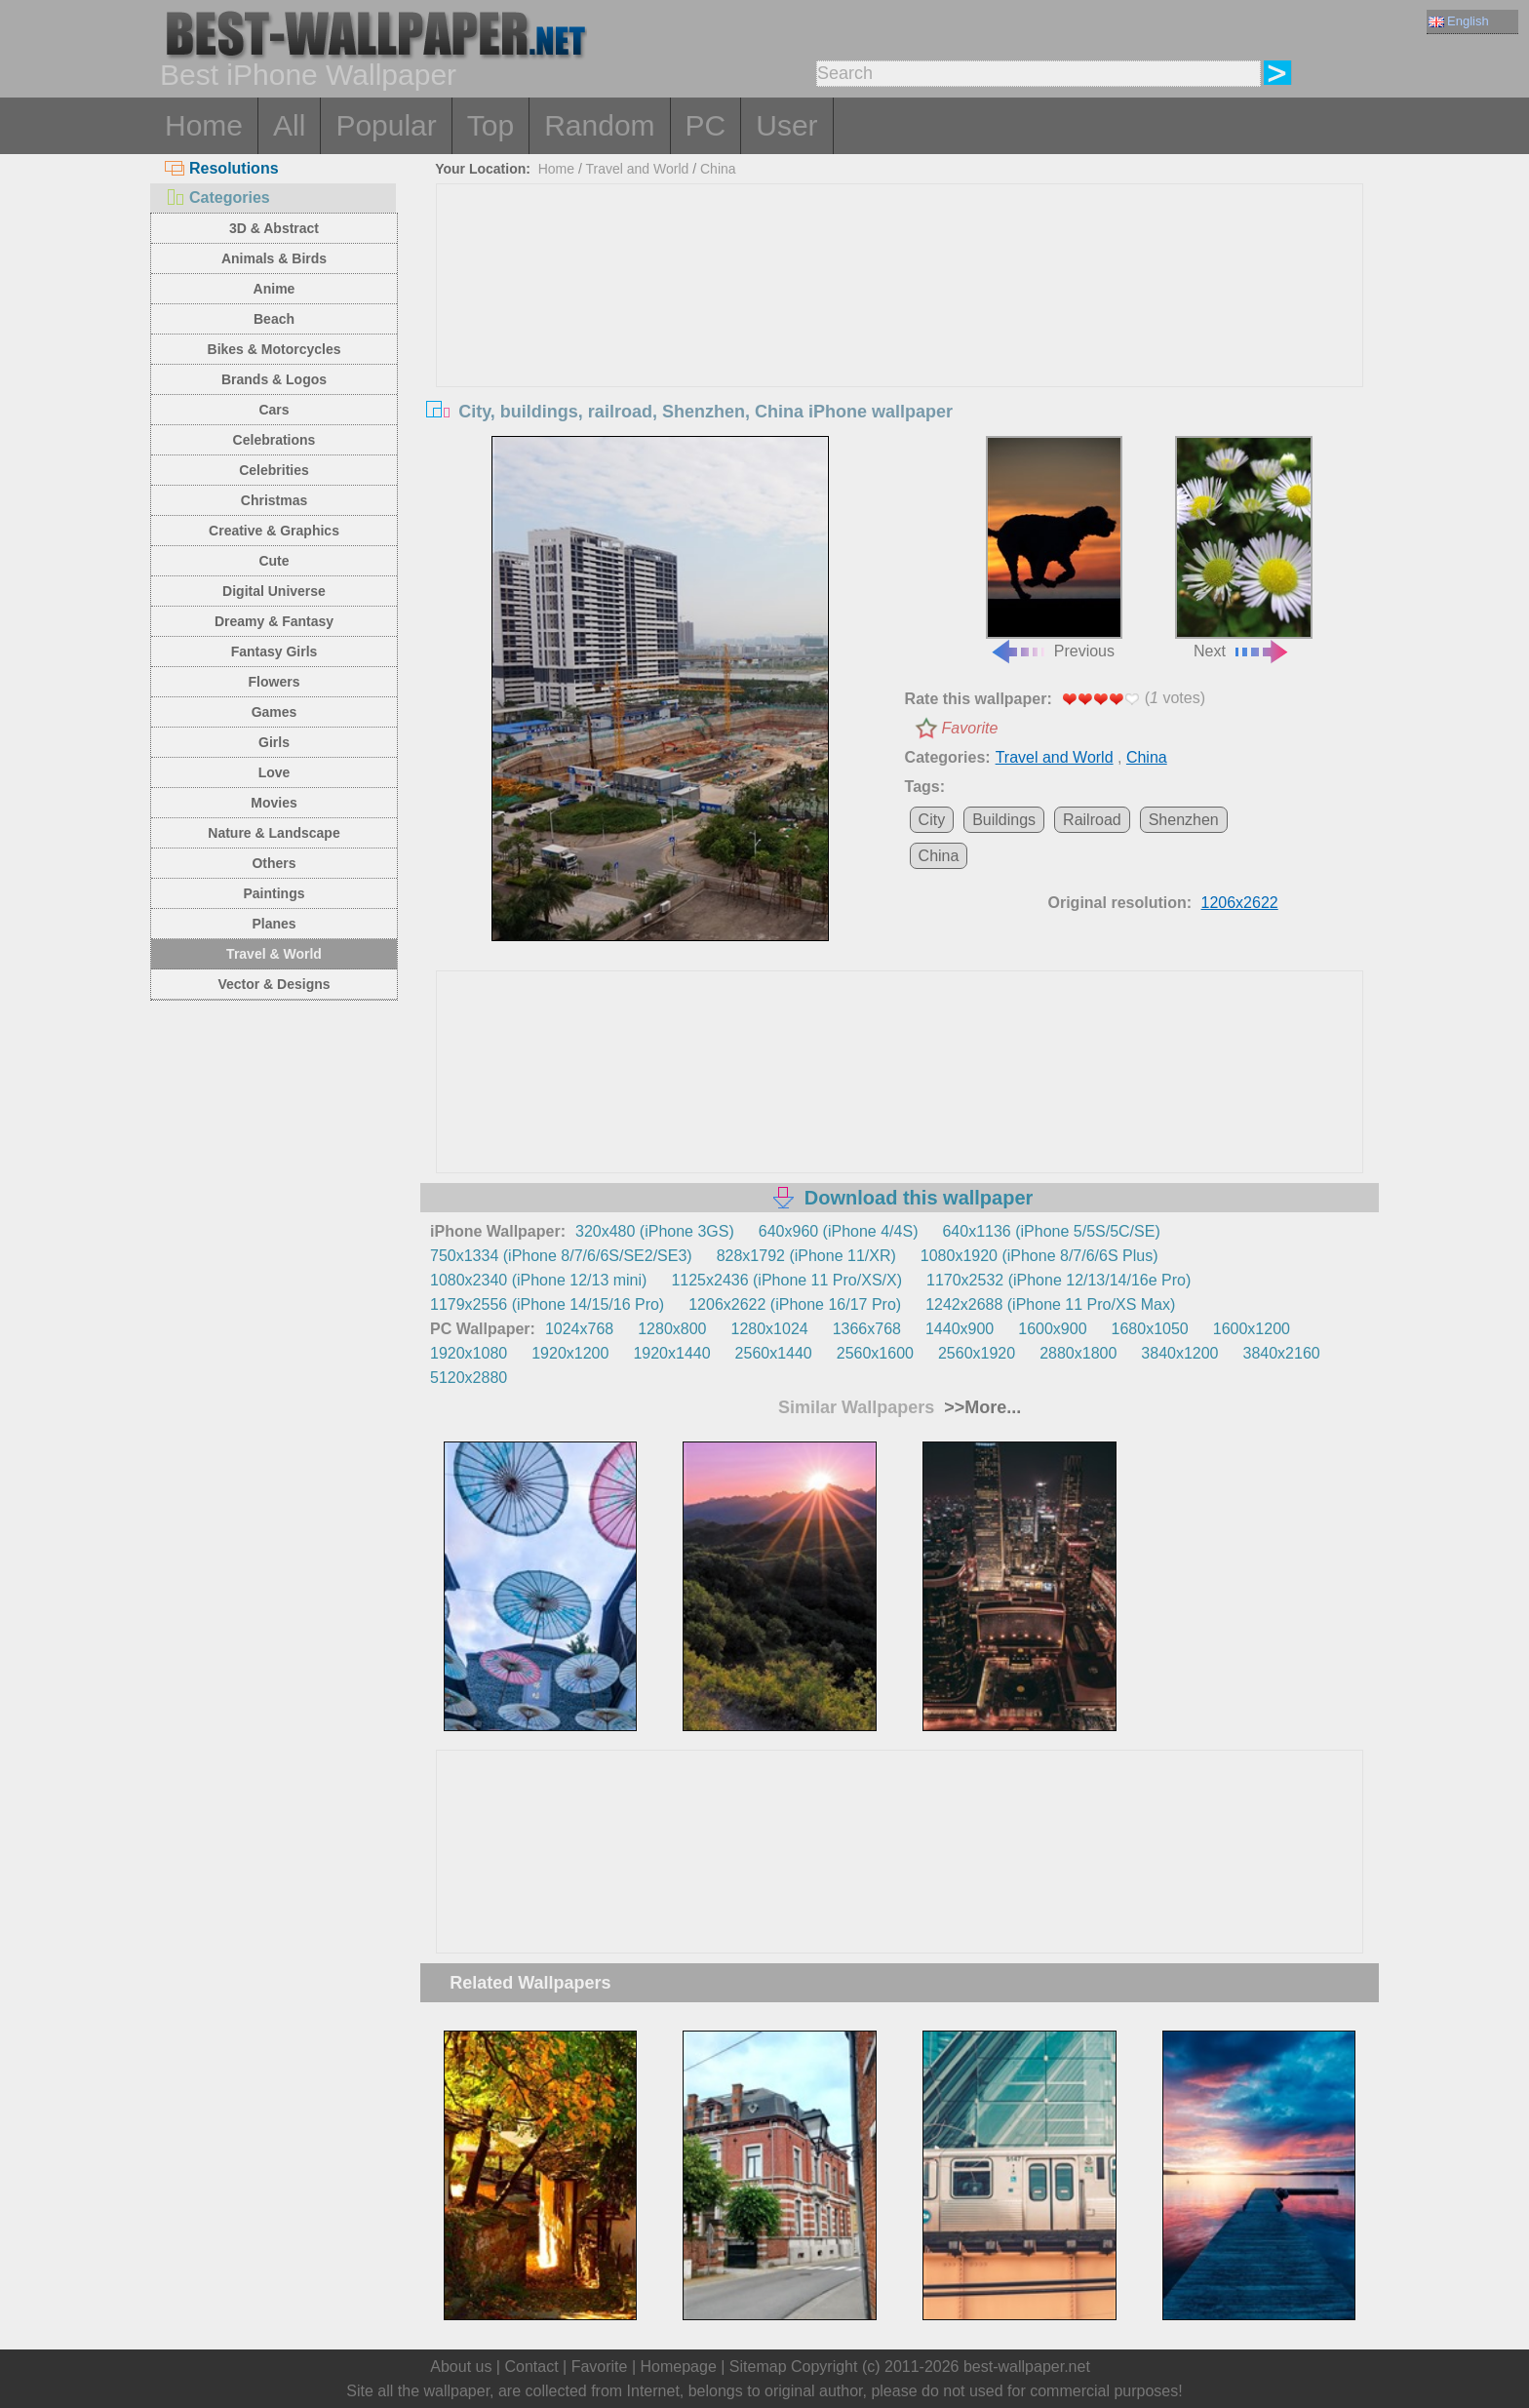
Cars (273, 409)
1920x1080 (468, 1353)
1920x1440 (671, 1353)
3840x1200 (1179, 1353)
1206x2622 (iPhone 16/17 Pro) (794, 1304)
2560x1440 (773, 1353)
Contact (531, 2366)
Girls (274, 742)
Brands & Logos (274, 379)
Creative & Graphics (274, 530)
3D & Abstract (274, 228)
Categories (217, 197)
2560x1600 (875, 1353)
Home (204, 125)
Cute (273, 561)
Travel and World (637, 169)
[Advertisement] (900, 330)
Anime (274, 288)
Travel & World (274, 954)
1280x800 (672, 1329)
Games (274, 712)
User (786, 125)
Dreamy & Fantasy (274, 621)
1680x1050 (1150, 1329)
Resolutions (222, 168)
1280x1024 (768, 1329)
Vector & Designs (273, 984)
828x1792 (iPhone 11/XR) (806, 1255)
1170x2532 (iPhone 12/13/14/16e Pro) (1058, 1280)
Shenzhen (1184, 819)
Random (599, 125)
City (932, 819)
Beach (274, 319)
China (718, 169)
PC (706, 125)
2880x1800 (1078, 1353)
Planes (273, 923)
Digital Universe (274, 591)
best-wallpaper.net (1026, 2366)
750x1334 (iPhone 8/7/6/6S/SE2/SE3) (561, 1255)
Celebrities (274, 470)
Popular (385, 125)
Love (274, 772)
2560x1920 (976, 1353)
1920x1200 (569, 1353)
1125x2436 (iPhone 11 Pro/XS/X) (786, 1280)
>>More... (980, 1407)
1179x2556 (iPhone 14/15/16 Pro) (547, 1304)
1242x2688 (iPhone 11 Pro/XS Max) (1050, 1304)
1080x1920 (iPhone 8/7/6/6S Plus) (1039, 1255)
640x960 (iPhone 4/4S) (839, 1231)
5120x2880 (468, 1377)
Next (1243, 548)
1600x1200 (1251, 1329)
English (1459, 21)
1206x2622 (1239, 902)
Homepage (679, 2366)
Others (273, 863)
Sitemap (758, 2366)
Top (490, 125)
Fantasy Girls (274, 651)
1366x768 (867, 1329)
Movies (273, 802)
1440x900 (959, 1329)
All (289, 125)
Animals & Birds (274, 258)
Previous (1054, 548)
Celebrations (274, 440)
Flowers (274, 682)
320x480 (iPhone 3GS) (654, 1231)
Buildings (1004, 819)
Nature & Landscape (273, 833)
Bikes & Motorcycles (274, 349)
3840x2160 (1281, 1353)
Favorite (970, 728)
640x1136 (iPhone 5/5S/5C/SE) (1050, 1231)
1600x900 (1052, 1329)
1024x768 (579, 1329)
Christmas (274, 500)
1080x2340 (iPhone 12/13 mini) (538, 1280)
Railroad (1092, 819)
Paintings (273, 893)
